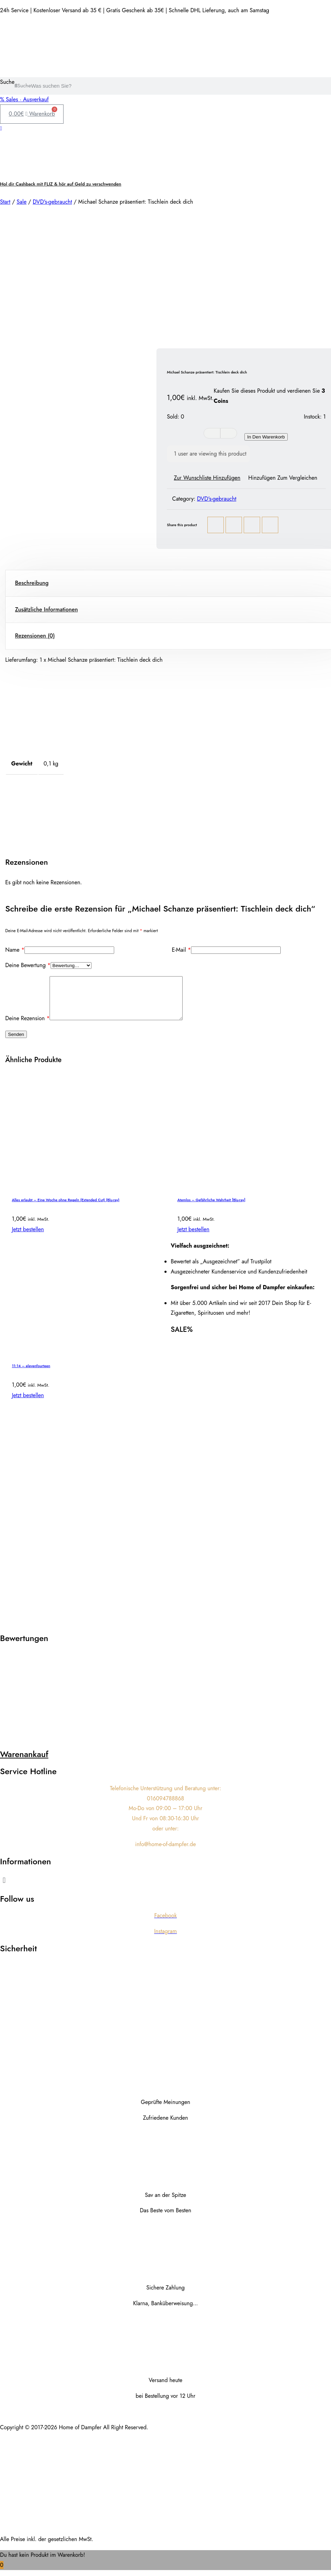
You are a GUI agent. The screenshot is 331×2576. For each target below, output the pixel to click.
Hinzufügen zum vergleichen (282, 478)
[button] (165, 1888)
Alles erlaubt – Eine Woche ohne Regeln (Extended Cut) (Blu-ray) (65, 1208)
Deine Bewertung (28, 965)
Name (14, 950)
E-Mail (181, 950)
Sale (21, 202)
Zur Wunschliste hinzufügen (207, 478)
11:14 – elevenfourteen (31, 1374)
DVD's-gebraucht (52, 202)
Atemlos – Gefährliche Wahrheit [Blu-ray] (211, 1208)
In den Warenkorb (266, 437)
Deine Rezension (27, 1027)
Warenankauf (24, 1762)
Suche (7, 82)
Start (5, 202)
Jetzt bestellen (28, 1238)
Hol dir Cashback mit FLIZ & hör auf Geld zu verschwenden (60, 184)
